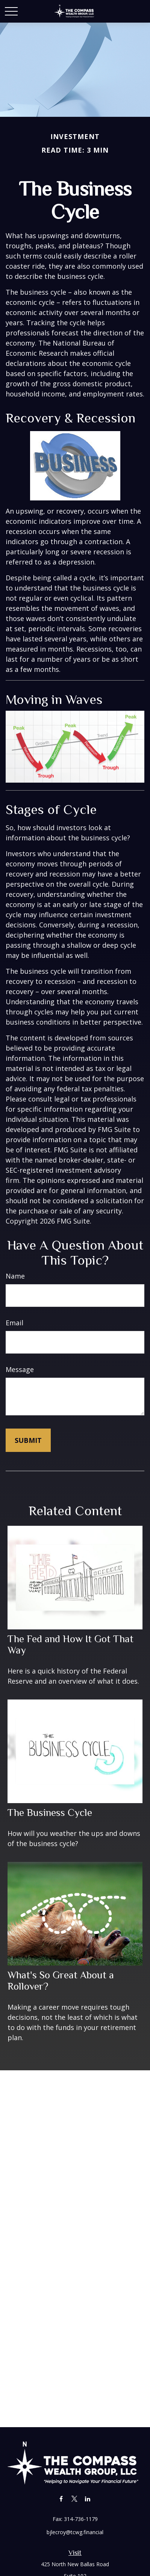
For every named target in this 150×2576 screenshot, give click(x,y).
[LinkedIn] (87, 2499)
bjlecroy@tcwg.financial (75, 2532)
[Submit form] (28, 1440)
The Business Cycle (50, 1812)
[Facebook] (61, 2499)
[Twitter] (74, 2499)
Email (14, 1322)
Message (20, 1369)
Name (15, 1275)
